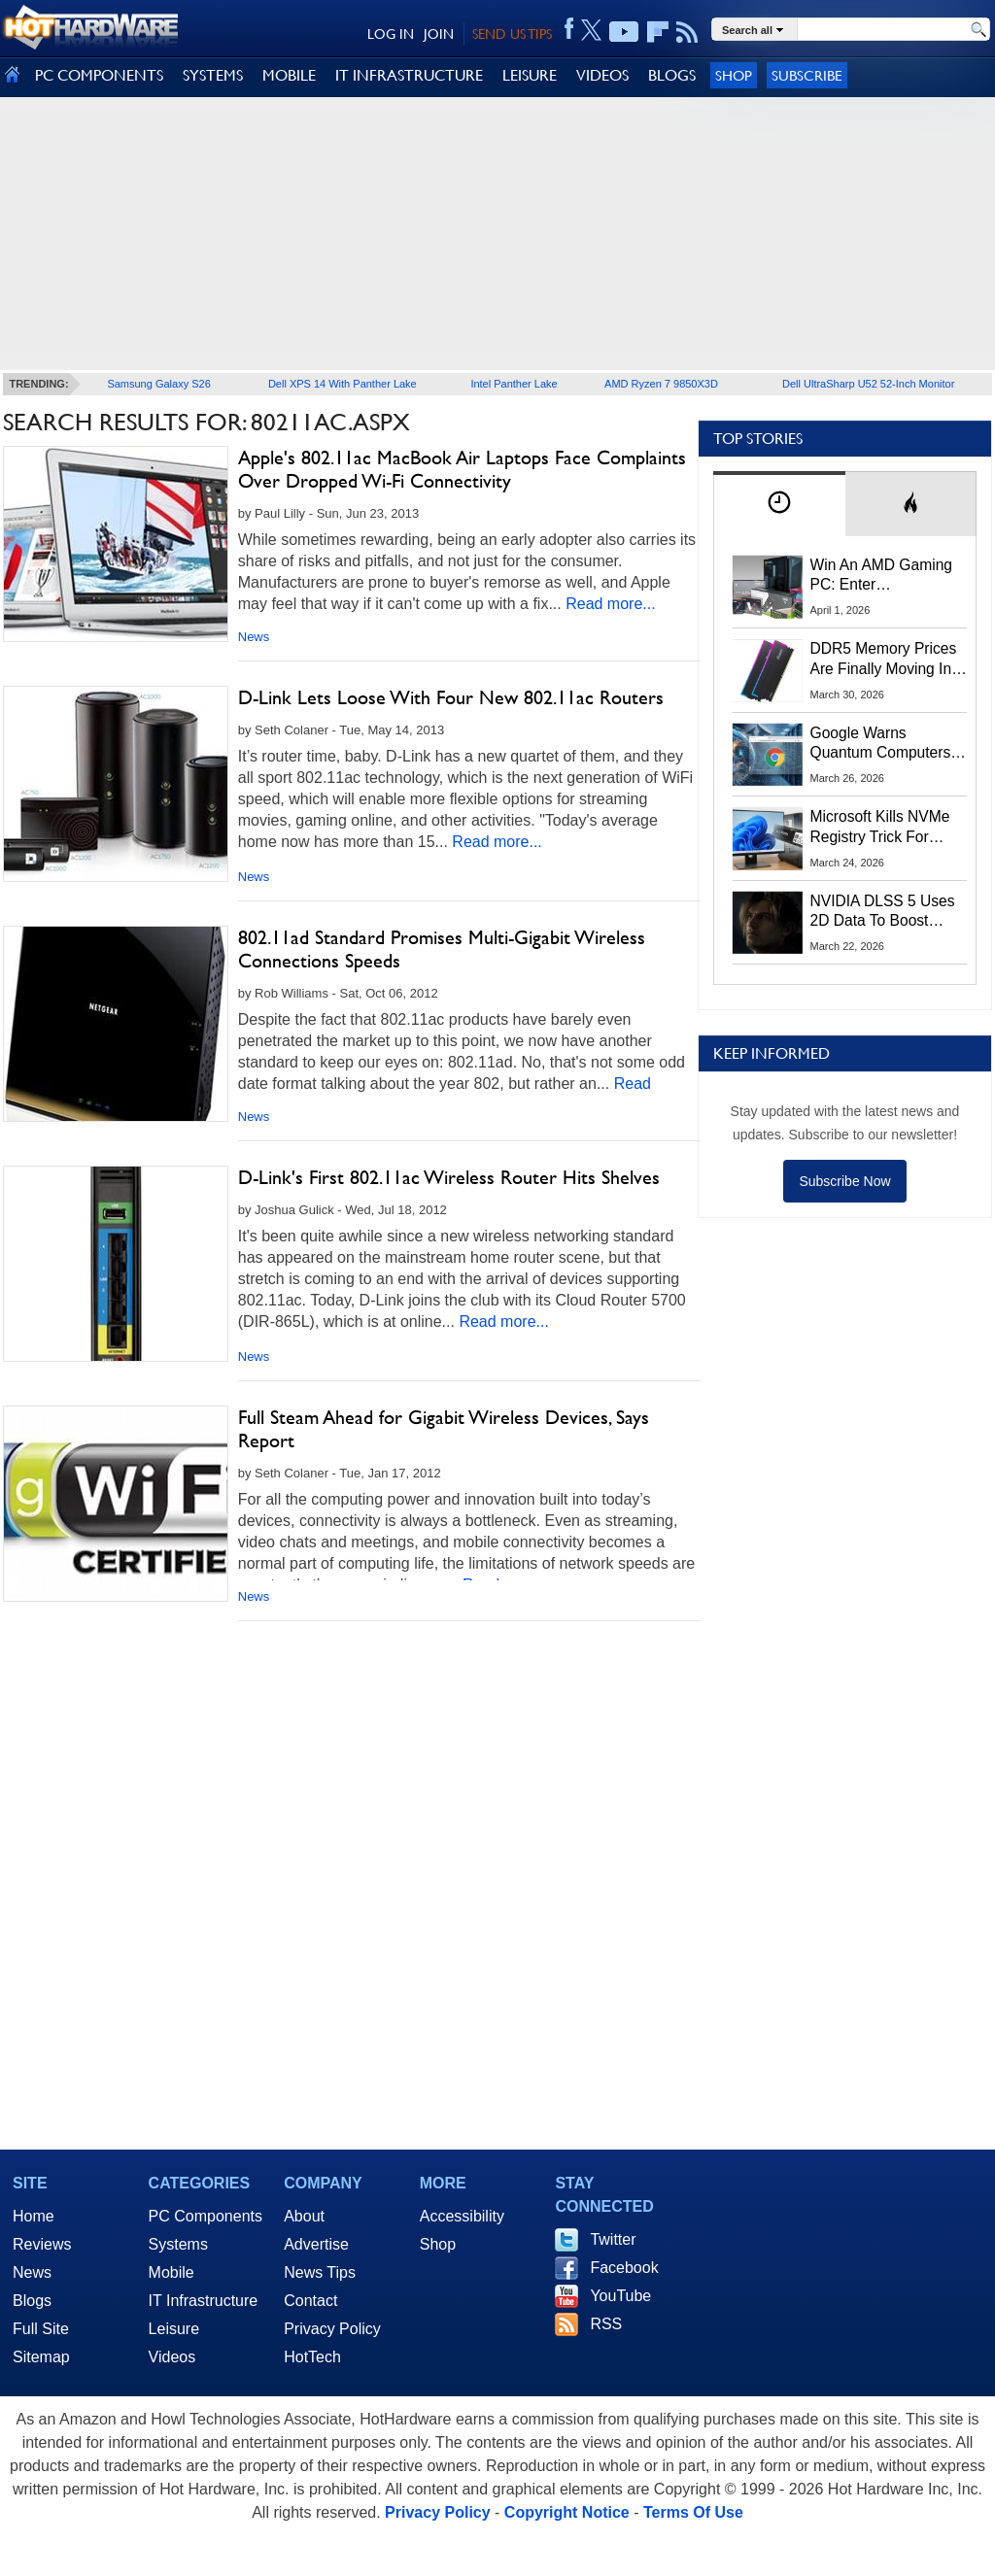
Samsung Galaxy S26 (158, 384)
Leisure (174, 2329)
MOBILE (289, 75)
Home (33, 2216)
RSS (606, 2324)
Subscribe (807, 75)
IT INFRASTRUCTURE (409, 75)
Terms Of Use (693, 2512)
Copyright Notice (567, 2512)
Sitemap (41, 2357)
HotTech (312, 2357)
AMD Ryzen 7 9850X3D (661, 384)
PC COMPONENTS (99, 75)
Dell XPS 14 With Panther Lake (342, 384)
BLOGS (672, 75)
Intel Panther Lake (513, 384)
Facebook (624, 2267)
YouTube (620, 2296)
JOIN (439, 34)
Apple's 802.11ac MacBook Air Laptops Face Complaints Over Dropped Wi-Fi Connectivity (462, 469)
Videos (172, 2357)
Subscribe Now (844, 1181)
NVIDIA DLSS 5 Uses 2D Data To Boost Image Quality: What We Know (882, 912)
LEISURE (529, 75)
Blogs (32, 2300)
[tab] (779, 503)
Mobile (171, 2272)
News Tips (320, 2272)
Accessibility (462, 2216)
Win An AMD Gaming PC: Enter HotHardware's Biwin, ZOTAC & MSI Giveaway (882, 576)
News (254, 636)
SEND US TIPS (512, 34)
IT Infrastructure (203, 2300)
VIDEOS (602, 75)
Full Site (41, 2329)
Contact (310, 2300)
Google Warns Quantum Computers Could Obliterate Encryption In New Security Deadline (880, 744)
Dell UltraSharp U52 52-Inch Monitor (868, 384)
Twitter (612, 2239)
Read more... (610, 603)
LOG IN (390, 34)
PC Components (205, 2216)
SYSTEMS (213, 75)
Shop (733, 75)
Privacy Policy (332, 2329)
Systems (178, 2244)
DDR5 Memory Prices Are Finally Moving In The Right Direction (883, 659)
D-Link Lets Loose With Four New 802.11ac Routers (451, 697)
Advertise (316, 2244)
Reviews (42, 2244)
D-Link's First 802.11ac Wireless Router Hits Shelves (449, 1177)
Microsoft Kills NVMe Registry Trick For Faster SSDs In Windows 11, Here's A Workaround (883, 827)
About (304, 2216)
